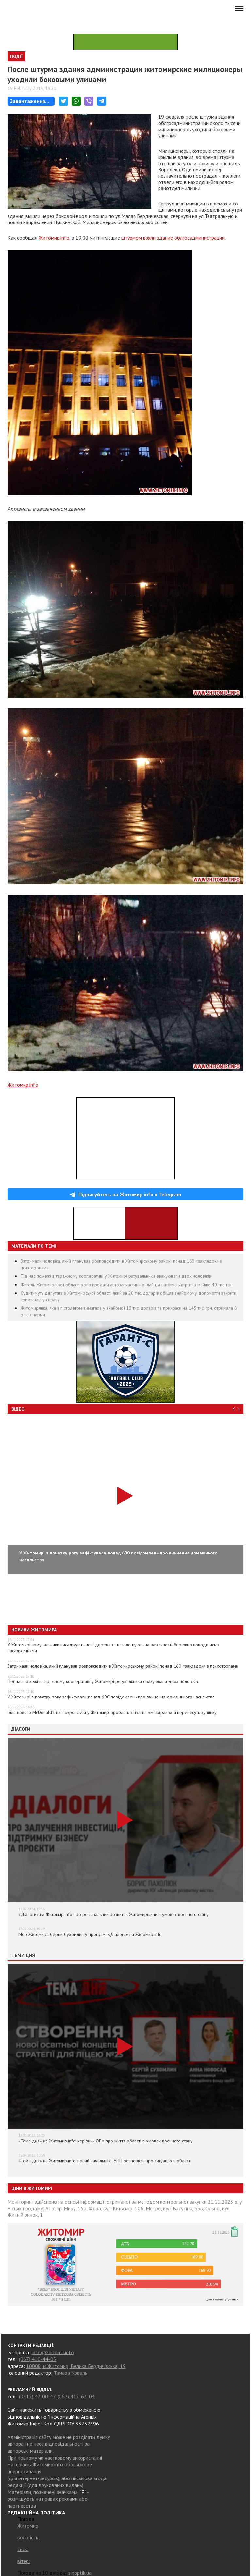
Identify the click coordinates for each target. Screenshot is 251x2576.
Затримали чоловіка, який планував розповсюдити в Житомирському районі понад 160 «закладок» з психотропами (123, 1666)
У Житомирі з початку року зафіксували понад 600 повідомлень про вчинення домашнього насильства (111, 1697)
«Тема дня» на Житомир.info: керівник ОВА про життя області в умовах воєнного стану (105, 2141)
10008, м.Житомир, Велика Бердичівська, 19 (76, 2366)
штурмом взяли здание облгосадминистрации (173, 237)
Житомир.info (54, 237)
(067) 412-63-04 (76, 2396)
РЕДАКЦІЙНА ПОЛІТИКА (36, 2512)
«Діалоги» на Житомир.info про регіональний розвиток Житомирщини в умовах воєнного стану (113, 1914)
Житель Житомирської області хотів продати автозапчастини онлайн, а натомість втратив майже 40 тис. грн (127, 1285)
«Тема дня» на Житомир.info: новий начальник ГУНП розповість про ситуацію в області (104, 2161)
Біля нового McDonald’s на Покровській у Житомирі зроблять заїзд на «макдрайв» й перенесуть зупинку (112, 1712)
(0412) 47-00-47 (37, 2396)
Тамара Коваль (70, 2373)
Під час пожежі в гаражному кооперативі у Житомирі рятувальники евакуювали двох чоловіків (116, 1276)
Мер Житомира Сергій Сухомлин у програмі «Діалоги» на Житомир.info (90, 1934)
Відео (18, 1409)
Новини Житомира (34, 1630)
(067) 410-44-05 (37, 2359)
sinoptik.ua (80, 2572)
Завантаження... (29, 101)
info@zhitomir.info (53, 2352)
